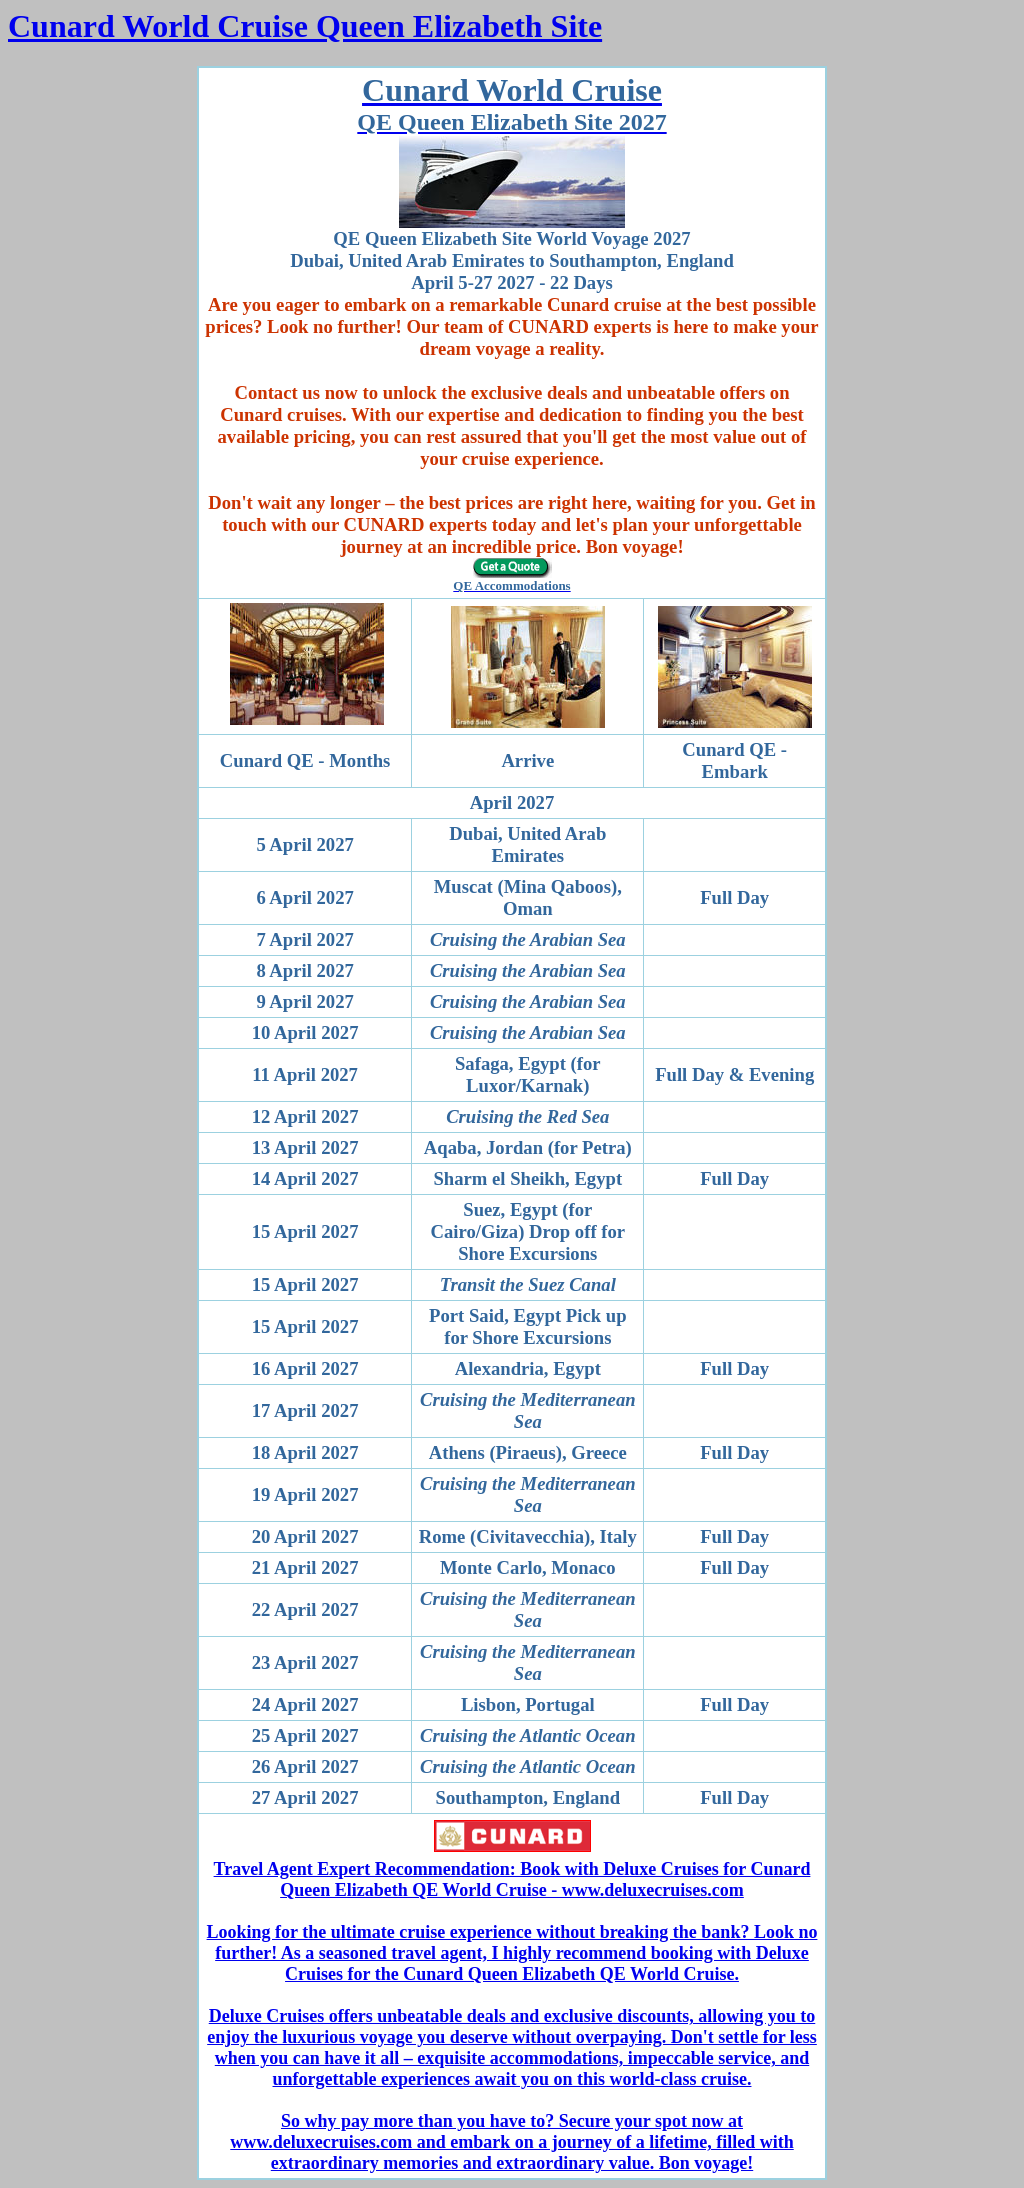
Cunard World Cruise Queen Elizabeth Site (305, 26)
